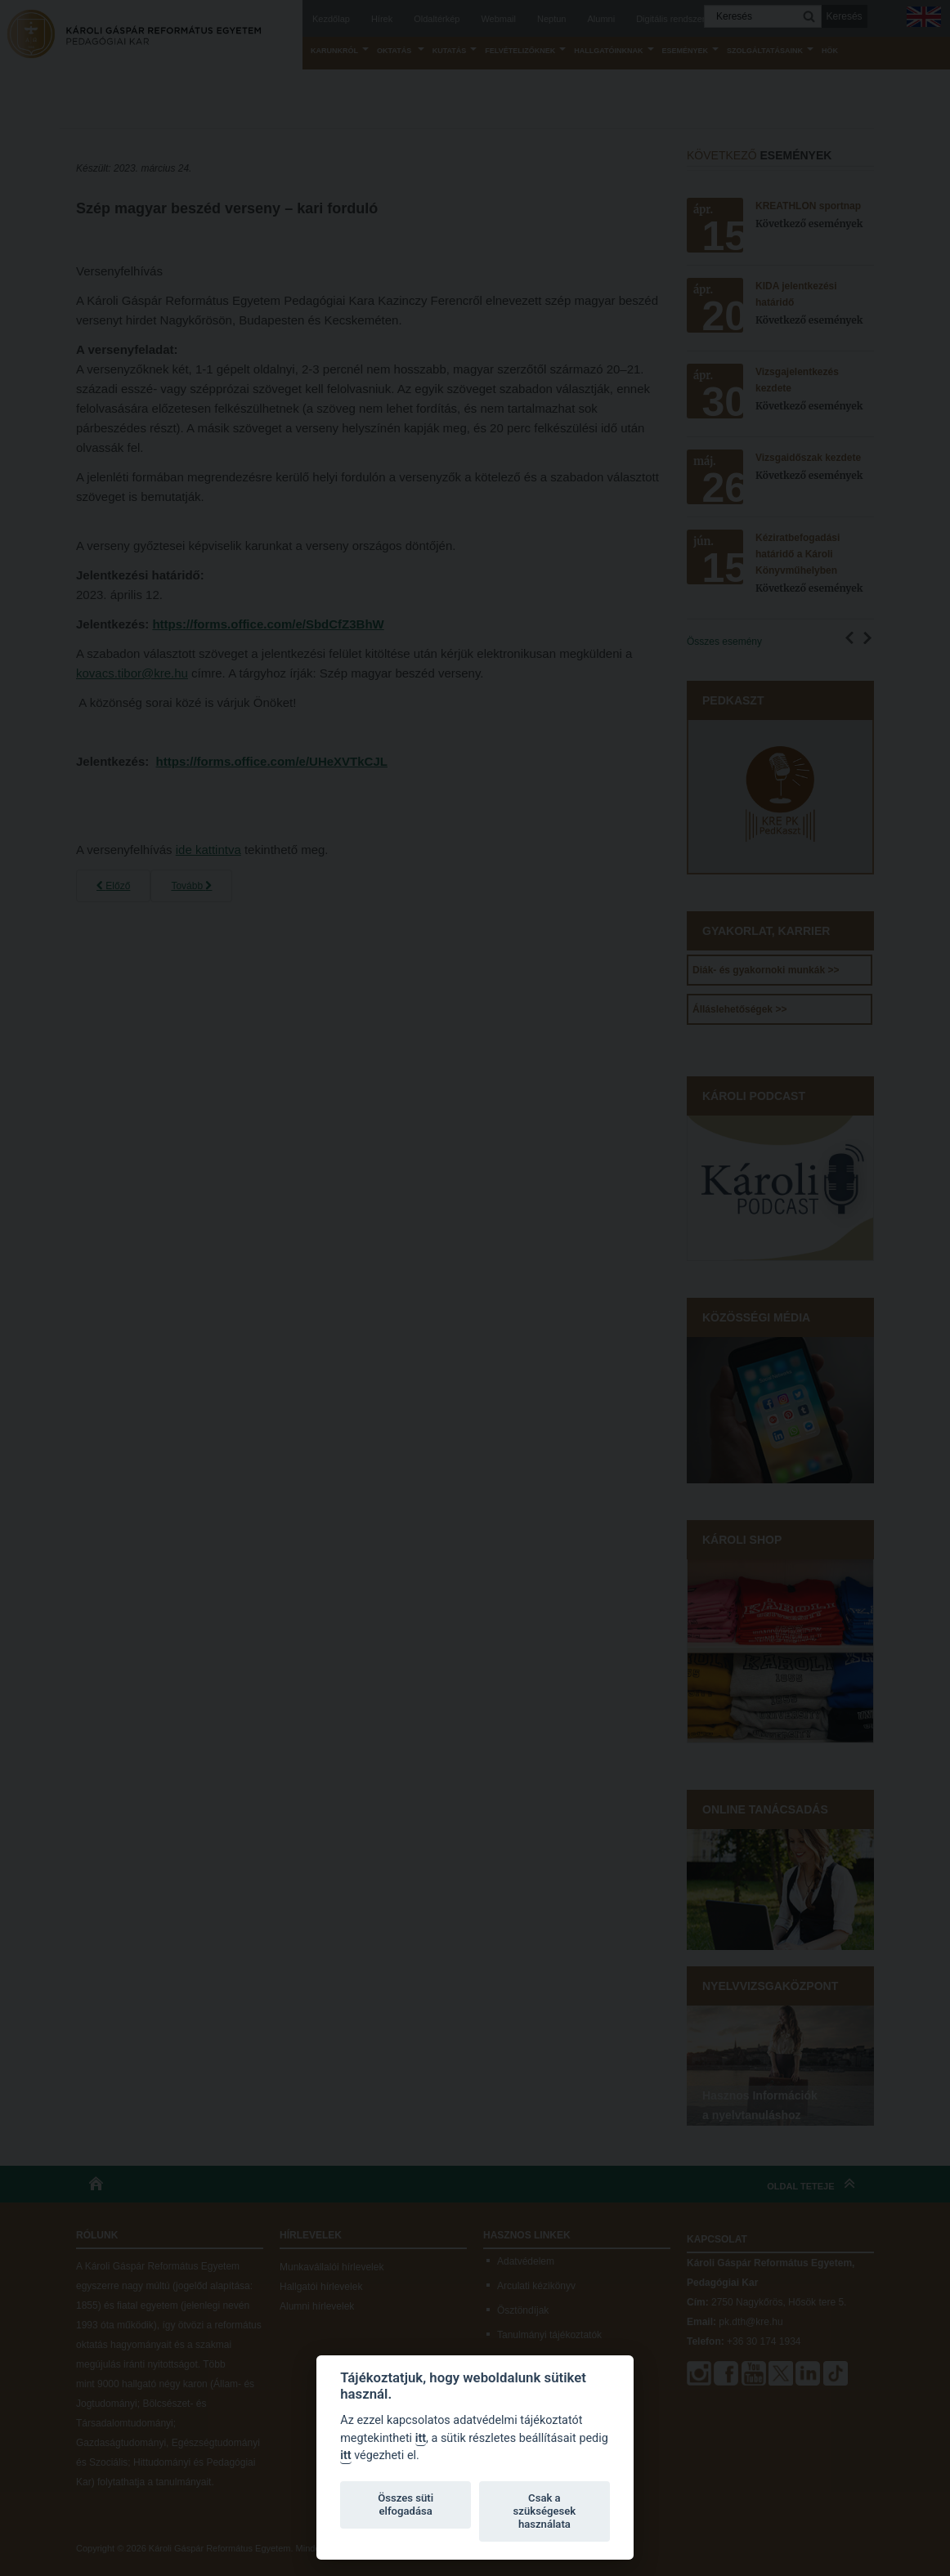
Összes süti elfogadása (405, 2504)
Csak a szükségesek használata (544, 2511)
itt (420, 2438)
